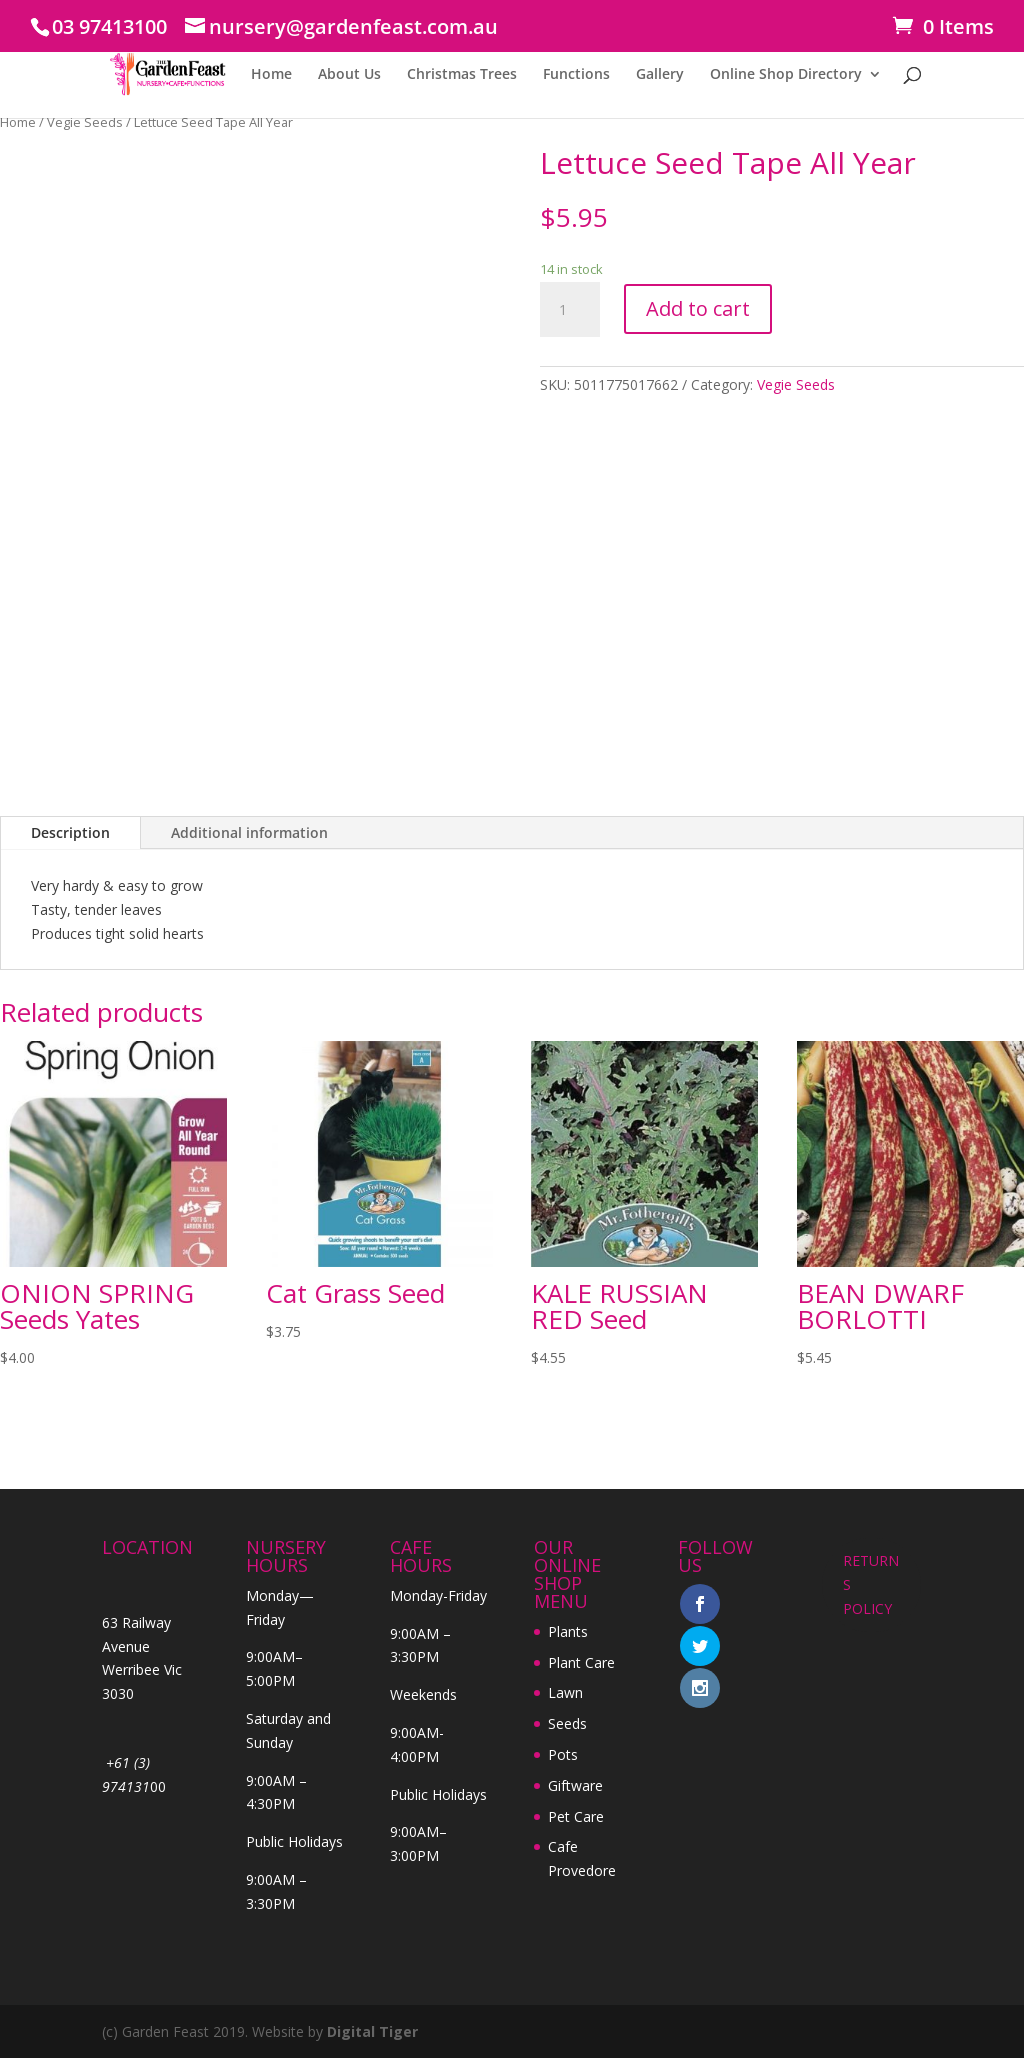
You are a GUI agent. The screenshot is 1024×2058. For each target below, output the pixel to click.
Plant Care (581, 1662)
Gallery (660, 75)
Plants (568, 1631)
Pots (563, 1754)
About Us (349, 75)
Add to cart (698, 308)
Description (70, 832)
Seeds (567, 1723)
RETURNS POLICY (871, 1584)
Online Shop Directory (786, 75)
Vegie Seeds (85, 122)
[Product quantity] (570, 310)
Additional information (249, 832)
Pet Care (576, 1816)
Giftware (575, 1785)
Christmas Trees (462, 75)
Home (271, 75)
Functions (576, 75)
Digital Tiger (372, 2031)
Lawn (565, 1692)
